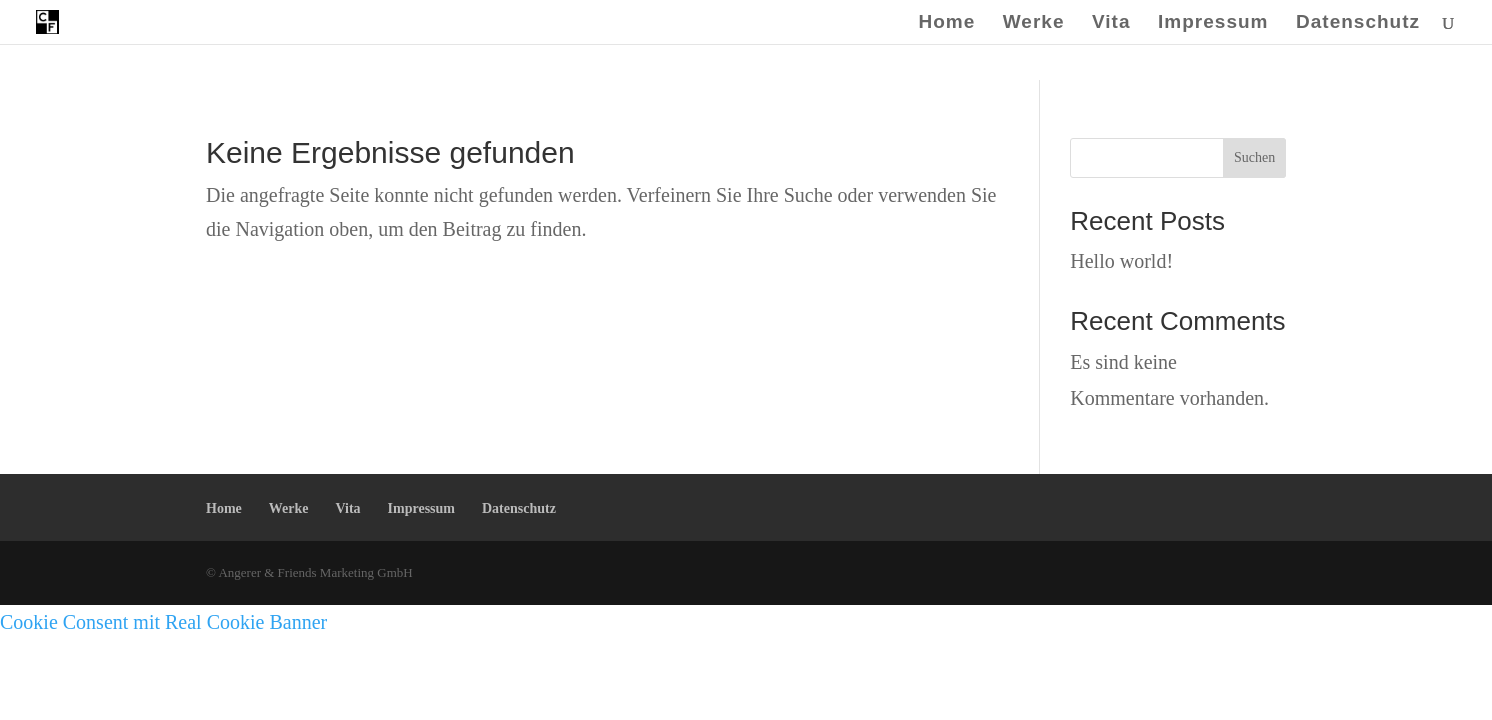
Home (946, 23)
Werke (1034, 23)
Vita (1111, 23)
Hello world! (1121, 261)
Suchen (1254, 157)
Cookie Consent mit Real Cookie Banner (163, 622)
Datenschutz (1358, 23)
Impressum (1213, 23)
